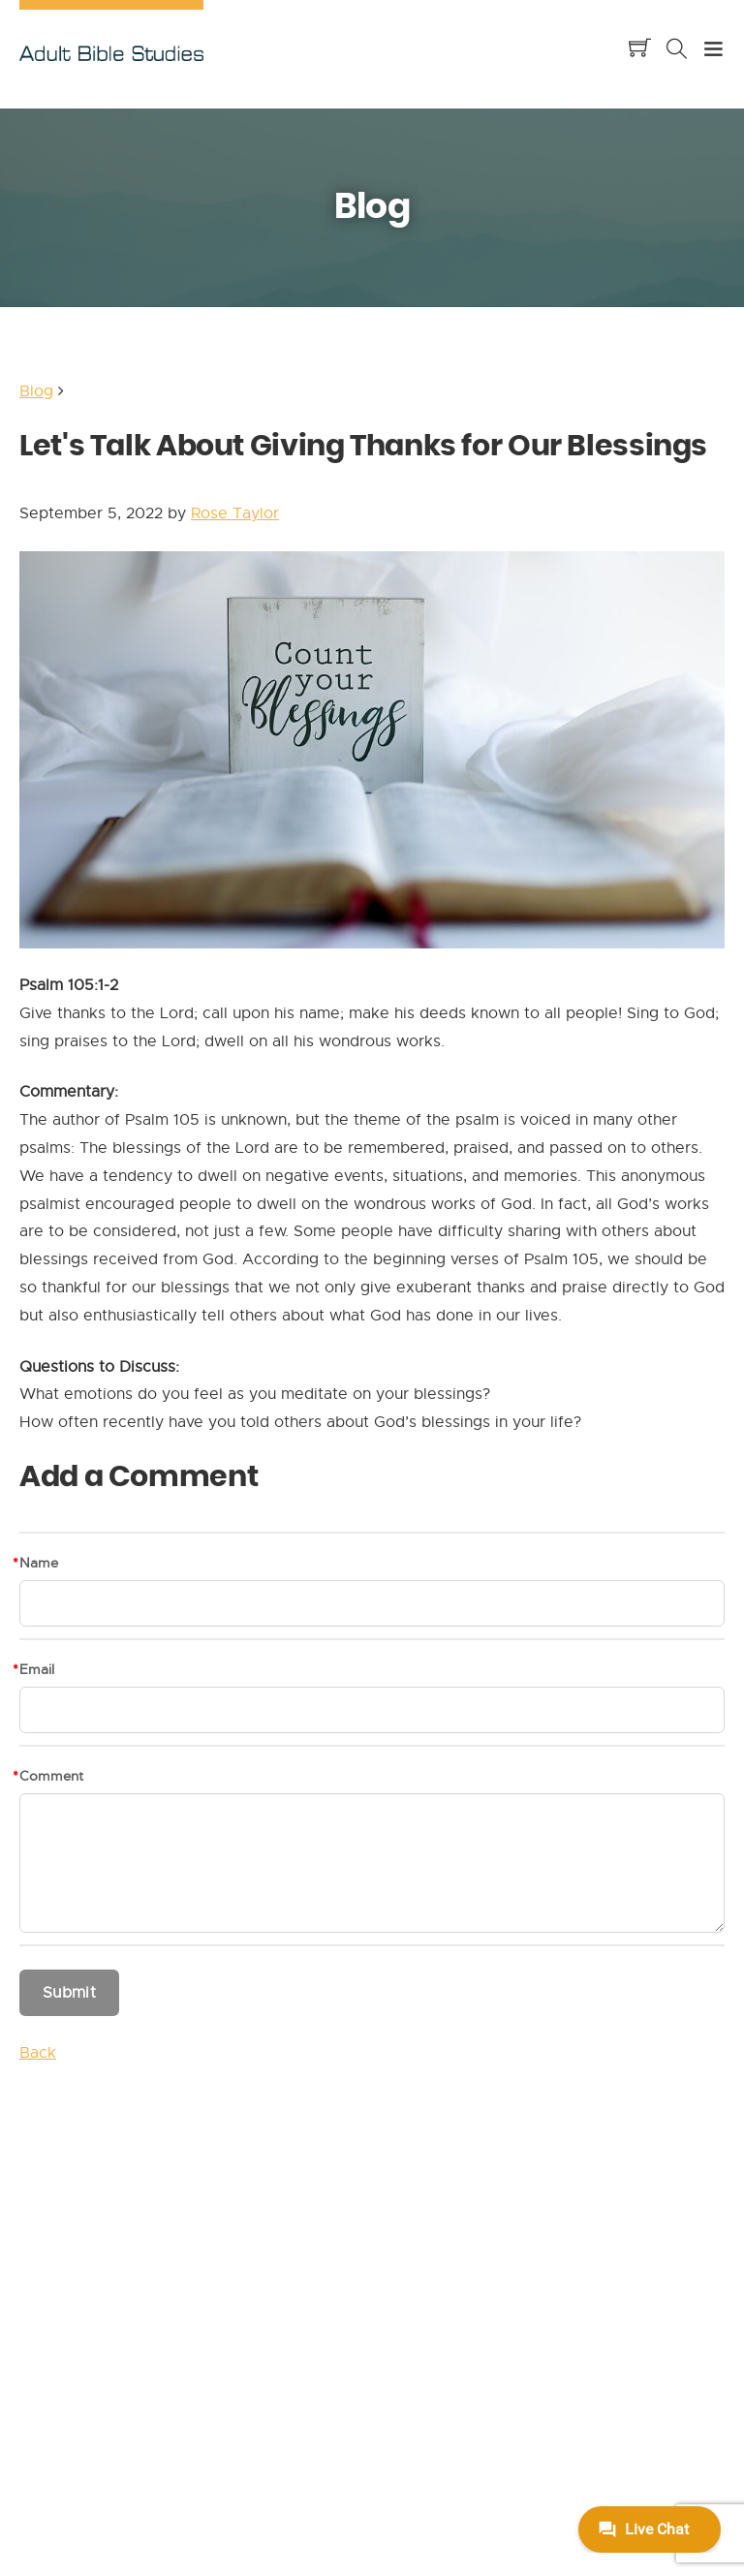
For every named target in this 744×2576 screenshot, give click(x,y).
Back (37, 2053)
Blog (36, 391)
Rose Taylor (235, 513)
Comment (51, 1776)
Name (38, 1562)
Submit (69, 1992)
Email (36, 1669)
